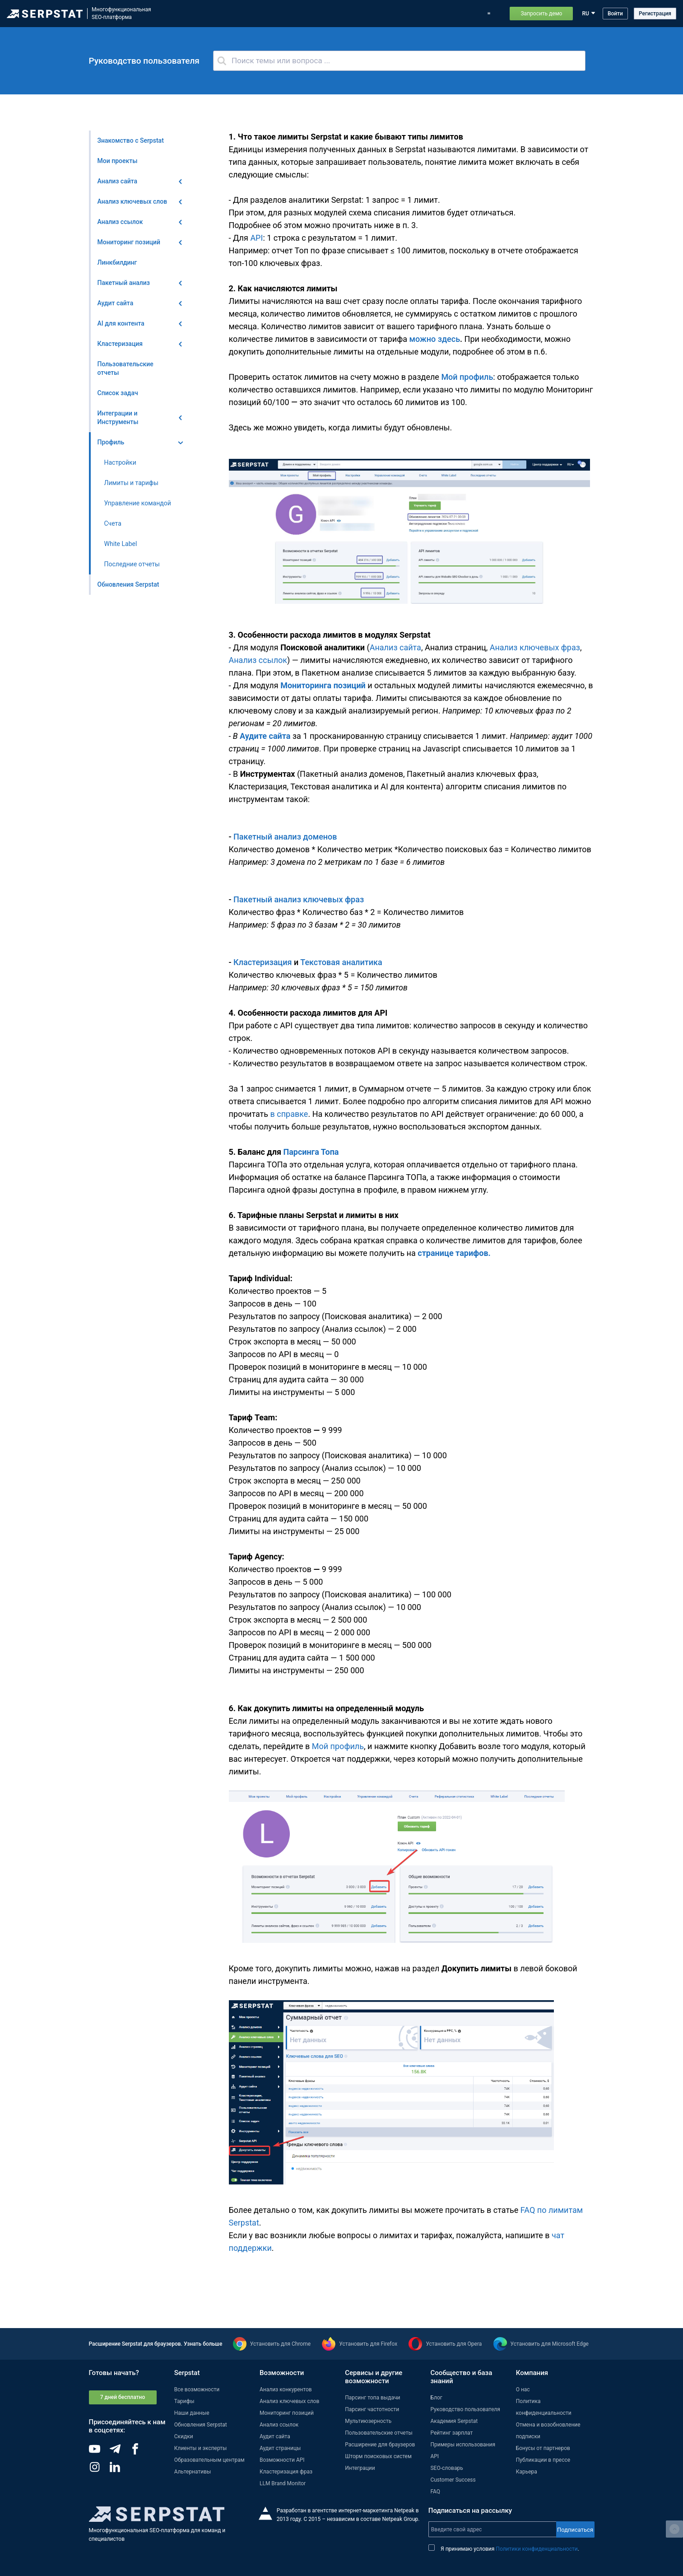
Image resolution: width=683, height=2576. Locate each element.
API (256, 238)
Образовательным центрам (209, 2460)
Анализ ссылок (258, 660)
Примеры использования (430, 13)
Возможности (223, 13)
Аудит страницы (280, 2448)
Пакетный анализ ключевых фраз (298, 899)
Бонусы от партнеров (543, 2448)
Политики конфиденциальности (536, 2549)
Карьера (526, 2472)
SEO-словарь (446, 2468)
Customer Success (452, 2480)
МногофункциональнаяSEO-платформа (121, 13)
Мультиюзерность (368, 2421)
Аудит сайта (275, 2436)
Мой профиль (467, 377)
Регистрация (655, 13)
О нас (523, 2389)
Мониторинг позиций (287, 2413)
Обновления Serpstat (312, 13)
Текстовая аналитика (341, 962)
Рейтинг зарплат (451, 2433)
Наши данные (191, 2413)
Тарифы (378, 13)
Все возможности (196, 2389)
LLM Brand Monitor (283, 2483)
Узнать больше (203, 2344)
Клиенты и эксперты (200, 2448)
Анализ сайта (395, 647)
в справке (289, 1114)
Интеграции (360, 2468)
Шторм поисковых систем (378, 2456)
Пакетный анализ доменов (285, 836)
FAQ (435, 2491)
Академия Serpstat (454, 2421)
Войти (615, 13)
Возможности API (282, 2460)
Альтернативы (192, 2472)
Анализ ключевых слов (289, 2401)
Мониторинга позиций (323, 685)
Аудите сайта (265, 736)
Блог (353, 13)
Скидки (183, 2436)
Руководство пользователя (465, 2409)
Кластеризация (263, 962)
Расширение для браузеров (380, 2444)
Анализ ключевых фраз (535, 647)
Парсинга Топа (311, 1152)
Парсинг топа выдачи (372, 2397)
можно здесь (434, 339)
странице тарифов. (454, 1253)
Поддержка (486, 13)
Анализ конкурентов (286, 2389)
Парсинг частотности (372, 2409)
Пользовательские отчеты (379, 2433)
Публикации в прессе (543, 2460)
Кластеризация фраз (286, 2472)
